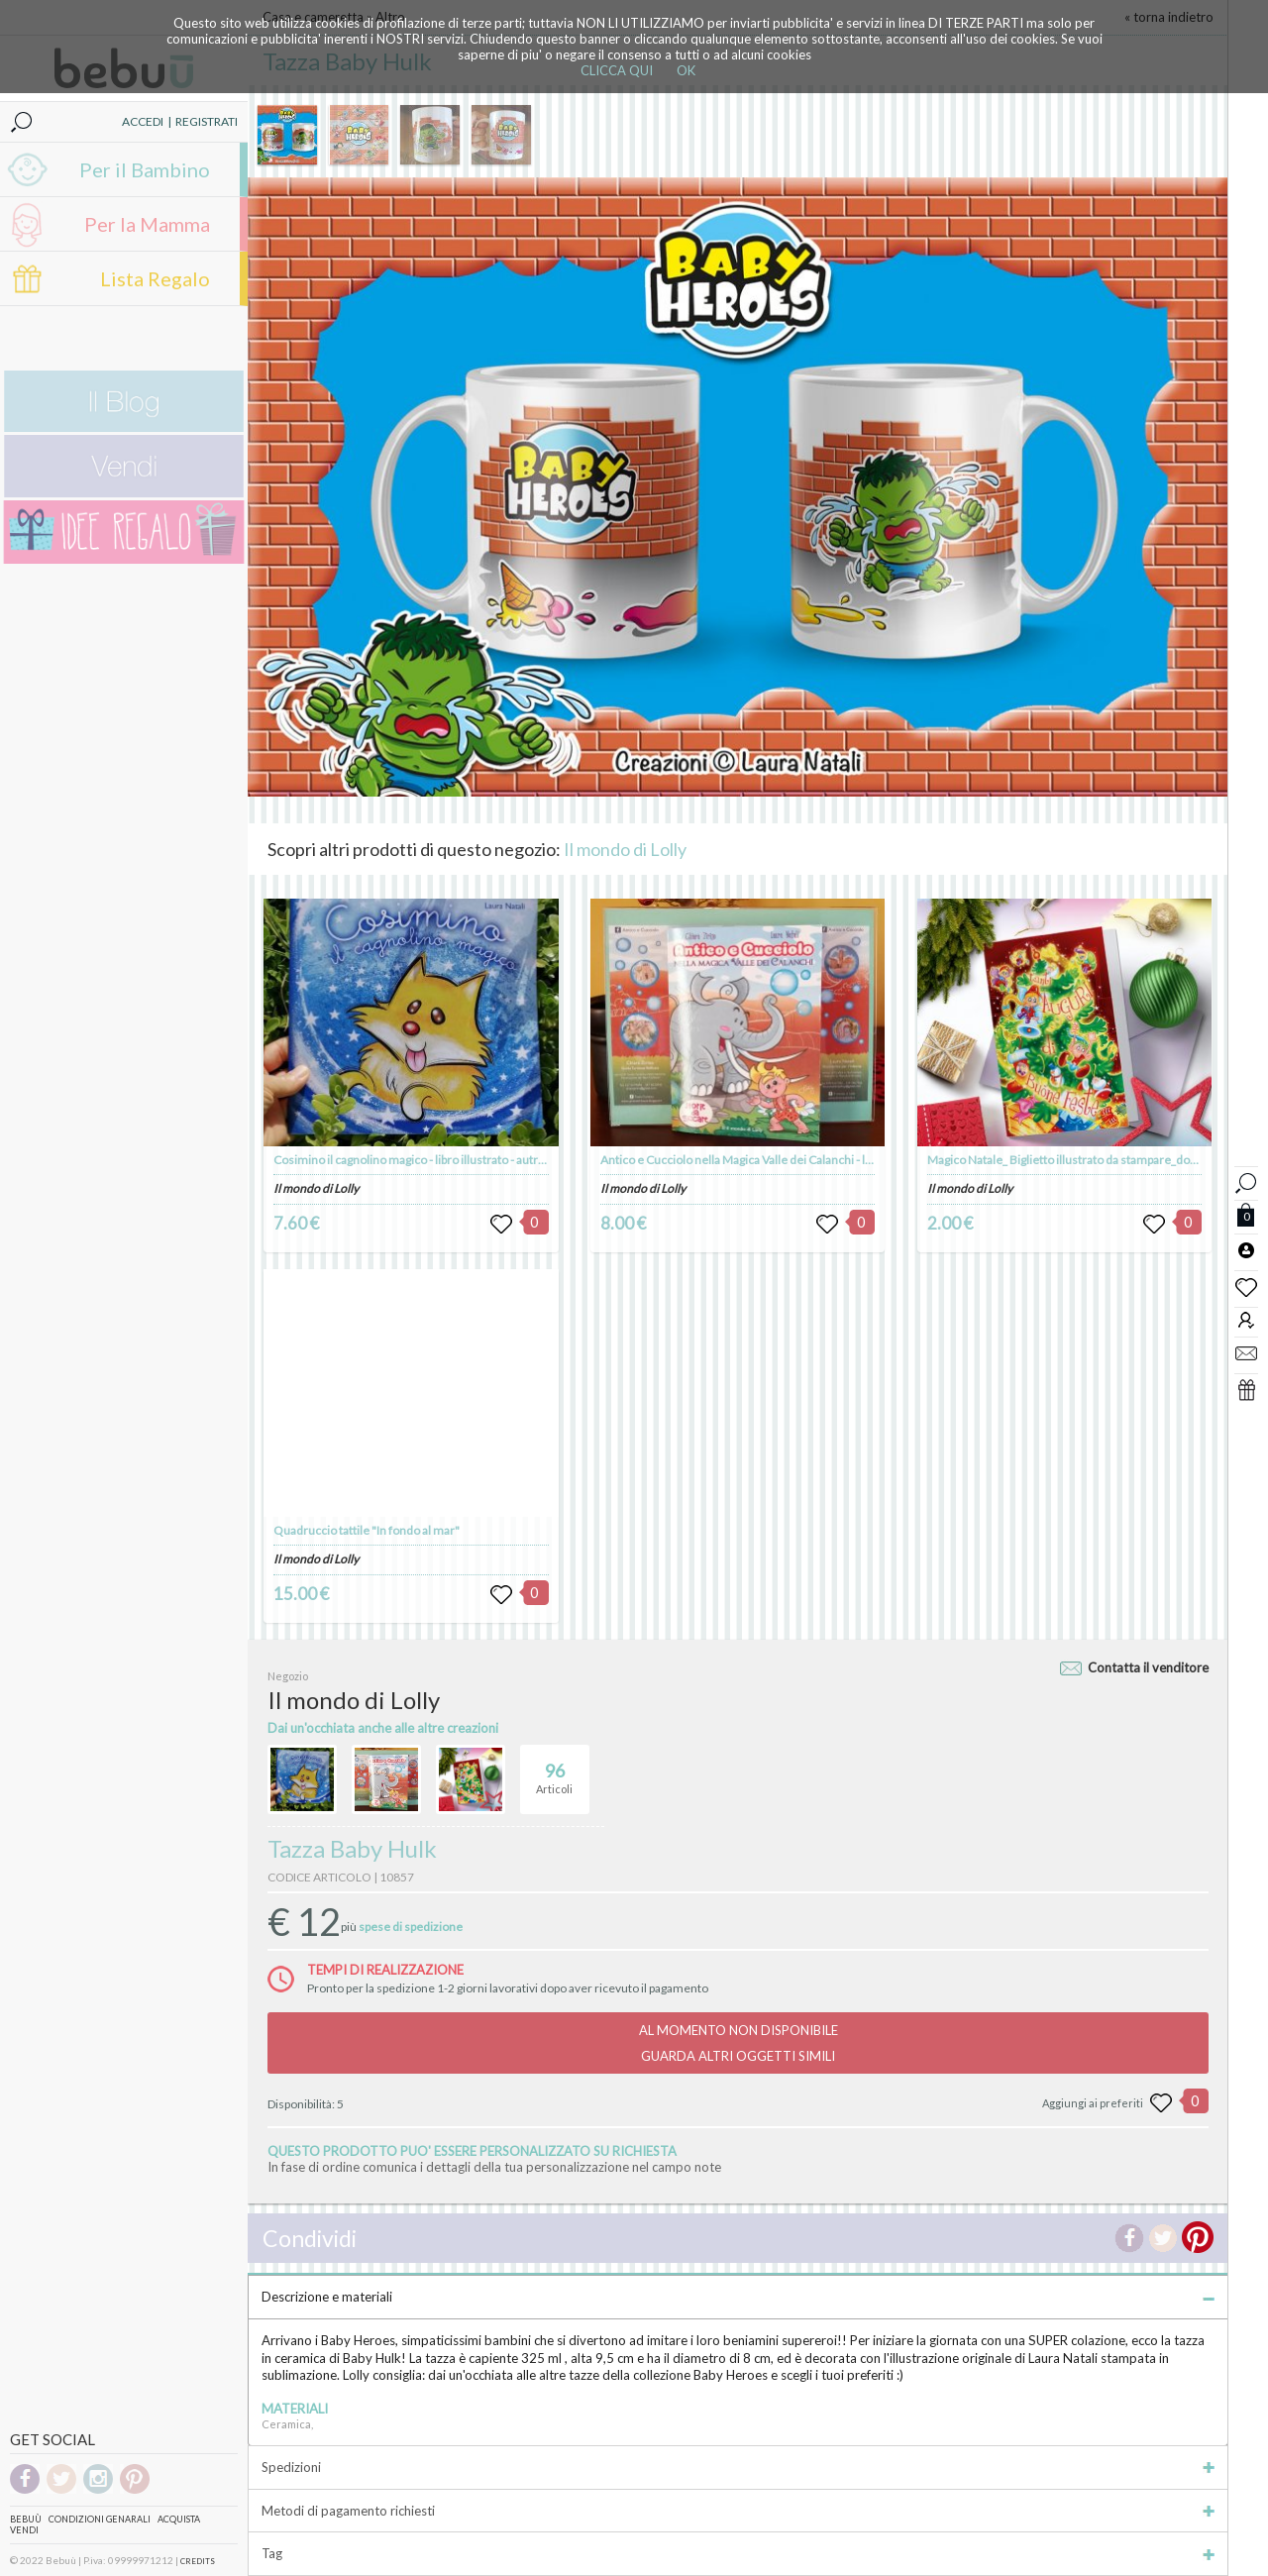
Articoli (554, 1770)
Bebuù (26, 2519)
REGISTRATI (206, 121)
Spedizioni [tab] (738, 2467)
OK (686, 70)
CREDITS (197, 2561)
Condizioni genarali (100, 2519)
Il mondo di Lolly (625, 849)
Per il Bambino (144, 169)
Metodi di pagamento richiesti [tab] (738, 2511)
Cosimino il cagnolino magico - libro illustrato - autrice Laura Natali (445, 1159)
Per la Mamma (147, 224)
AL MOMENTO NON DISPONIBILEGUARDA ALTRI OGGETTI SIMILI (738, 2043)
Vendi (24, 2529)
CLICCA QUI (617, 70)
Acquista (179, 2519)
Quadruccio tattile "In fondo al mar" (366, 1530)
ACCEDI (142, 121)
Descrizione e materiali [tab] (738, 2297)
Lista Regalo (155, 278)
